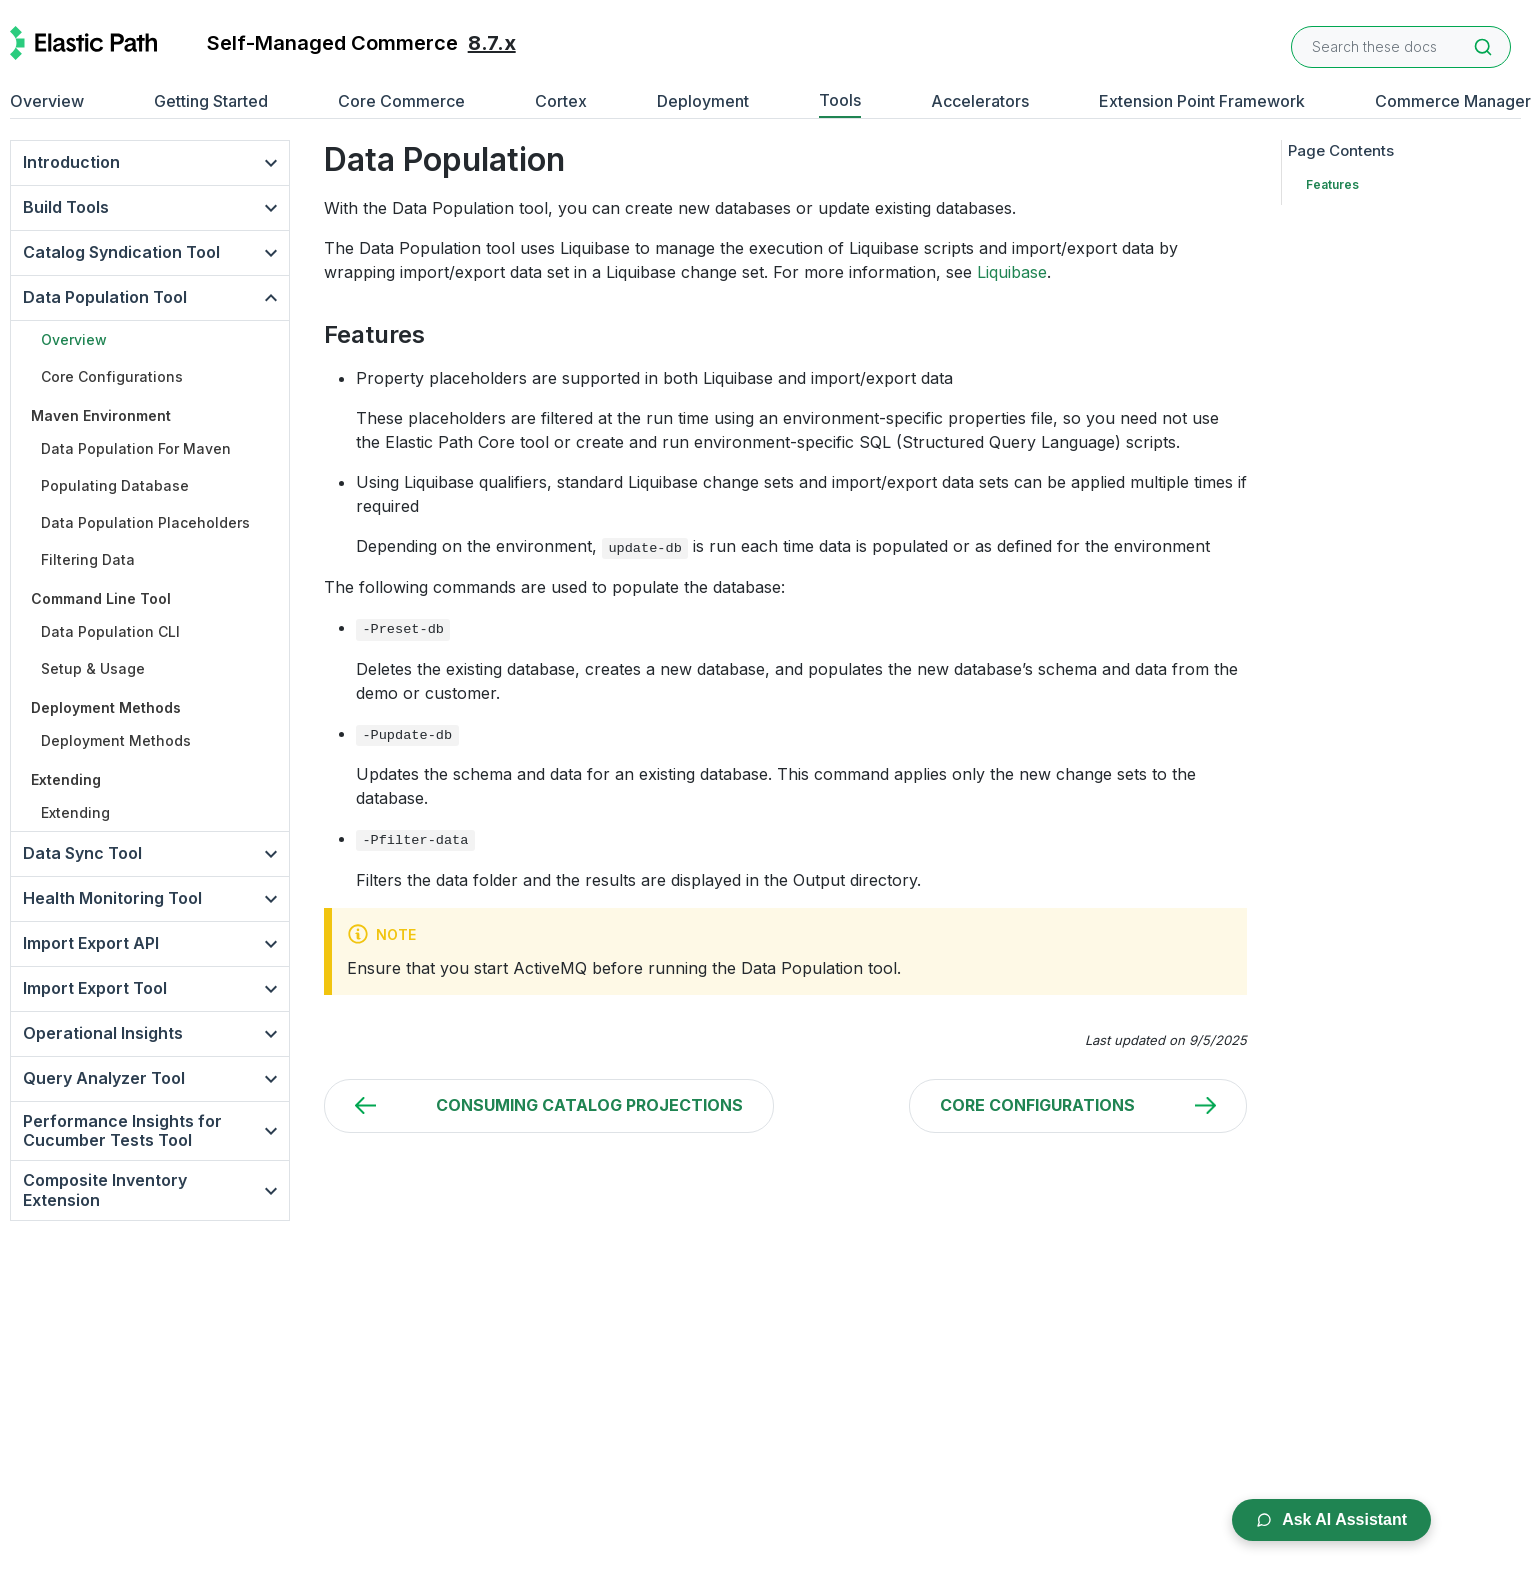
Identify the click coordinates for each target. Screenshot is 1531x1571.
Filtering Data (88, 559)
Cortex (561, 101)
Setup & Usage (93, 668)
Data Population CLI (110, 631)
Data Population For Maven (136, 448)
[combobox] (1401, 47)
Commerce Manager (1453, 101)
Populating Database (115, 485)
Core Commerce (401, 101)
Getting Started (211, 101)
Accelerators (980, 101)
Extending (75, 812)
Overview (47, 101)
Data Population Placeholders (145, 522)
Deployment (703, 101)
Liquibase (1012, 272)
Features (1332, 184)
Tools (840, 100)
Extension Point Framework (1202, 101)
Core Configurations (112, 376)
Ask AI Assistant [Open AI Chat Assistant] (1331, 1519)
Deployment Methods (116, 740)
